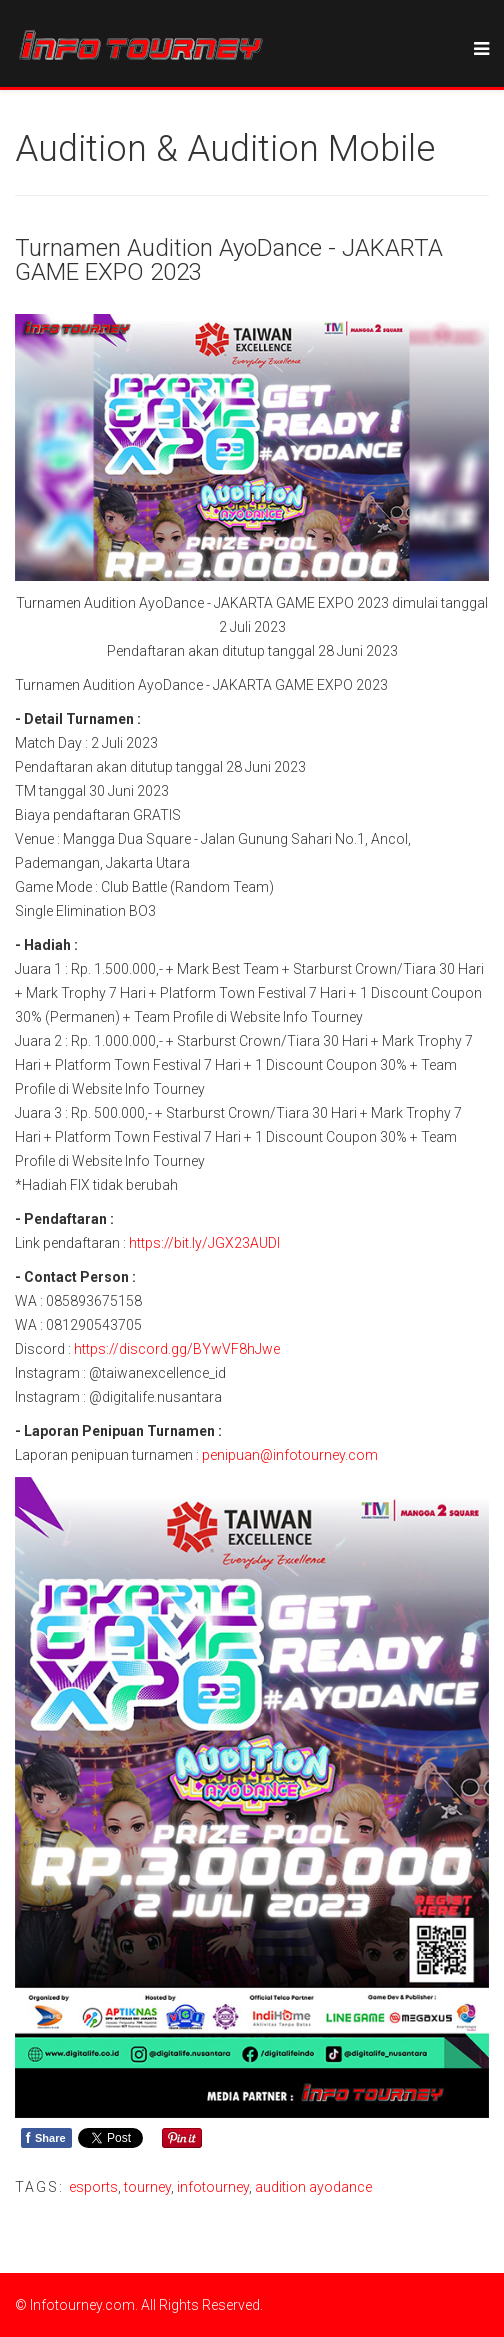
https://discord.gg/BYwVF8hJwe (177, 1349)
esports (93, 2187)
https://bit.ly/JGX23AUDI (204, 1243)
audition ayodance (313, 2187)
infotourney (213, 2187)
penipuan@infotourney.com (290, 1455)
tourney (147, 2187)
